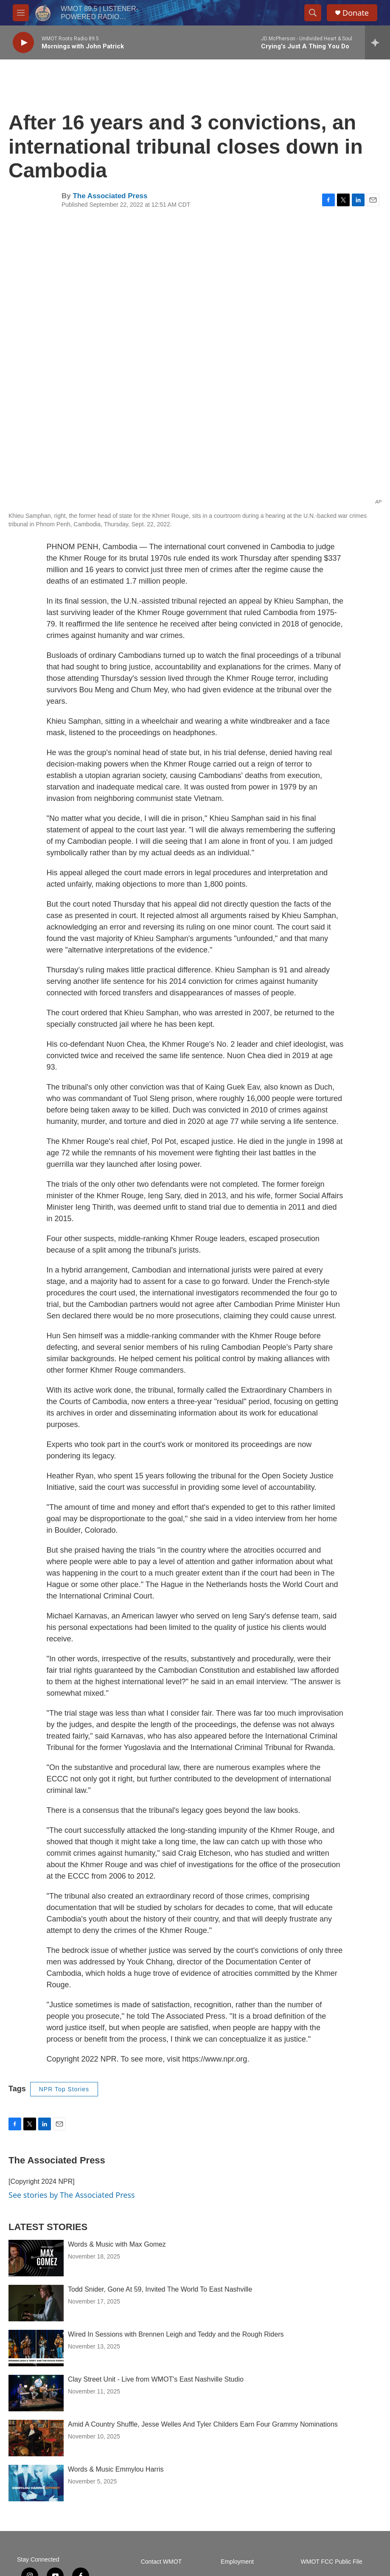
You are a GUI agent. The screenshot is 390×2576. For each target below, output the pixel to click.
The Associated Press (110, 196)
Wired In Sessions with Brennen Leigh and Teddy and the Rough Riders (175, 2334)
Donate (355, 12)
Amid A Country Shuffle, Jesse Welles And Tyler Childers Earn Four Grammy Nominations (203, 2424)
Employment (237, 2562)
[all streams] (377, 42)
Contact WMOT (161, 2562)
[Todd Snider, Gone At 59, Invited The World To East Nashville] (36, 2303)
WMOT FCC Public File (331, 2562)
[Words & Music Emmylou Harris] (36, 2483)
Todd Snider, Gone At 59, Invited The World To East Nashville (160, 2289)
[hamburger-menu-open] (21, 12)
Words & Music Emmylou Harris (116, 2469)
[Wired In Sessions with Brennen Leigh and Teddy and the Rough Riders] (36, 2348)
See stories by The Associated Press (71, 2195)
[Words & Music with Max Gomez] (36, 2258)
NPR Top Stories (64, 2089)
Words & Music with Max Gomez (117, 2244)
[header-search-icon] (312, 12)
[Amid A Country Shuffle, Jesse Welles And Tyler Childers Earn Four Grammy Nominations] (36, 2438)
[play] (23, 43)
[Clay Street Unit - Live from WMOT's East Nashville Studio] (36, 2393)
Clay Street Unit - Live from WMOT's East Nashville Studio (156, 2379)
